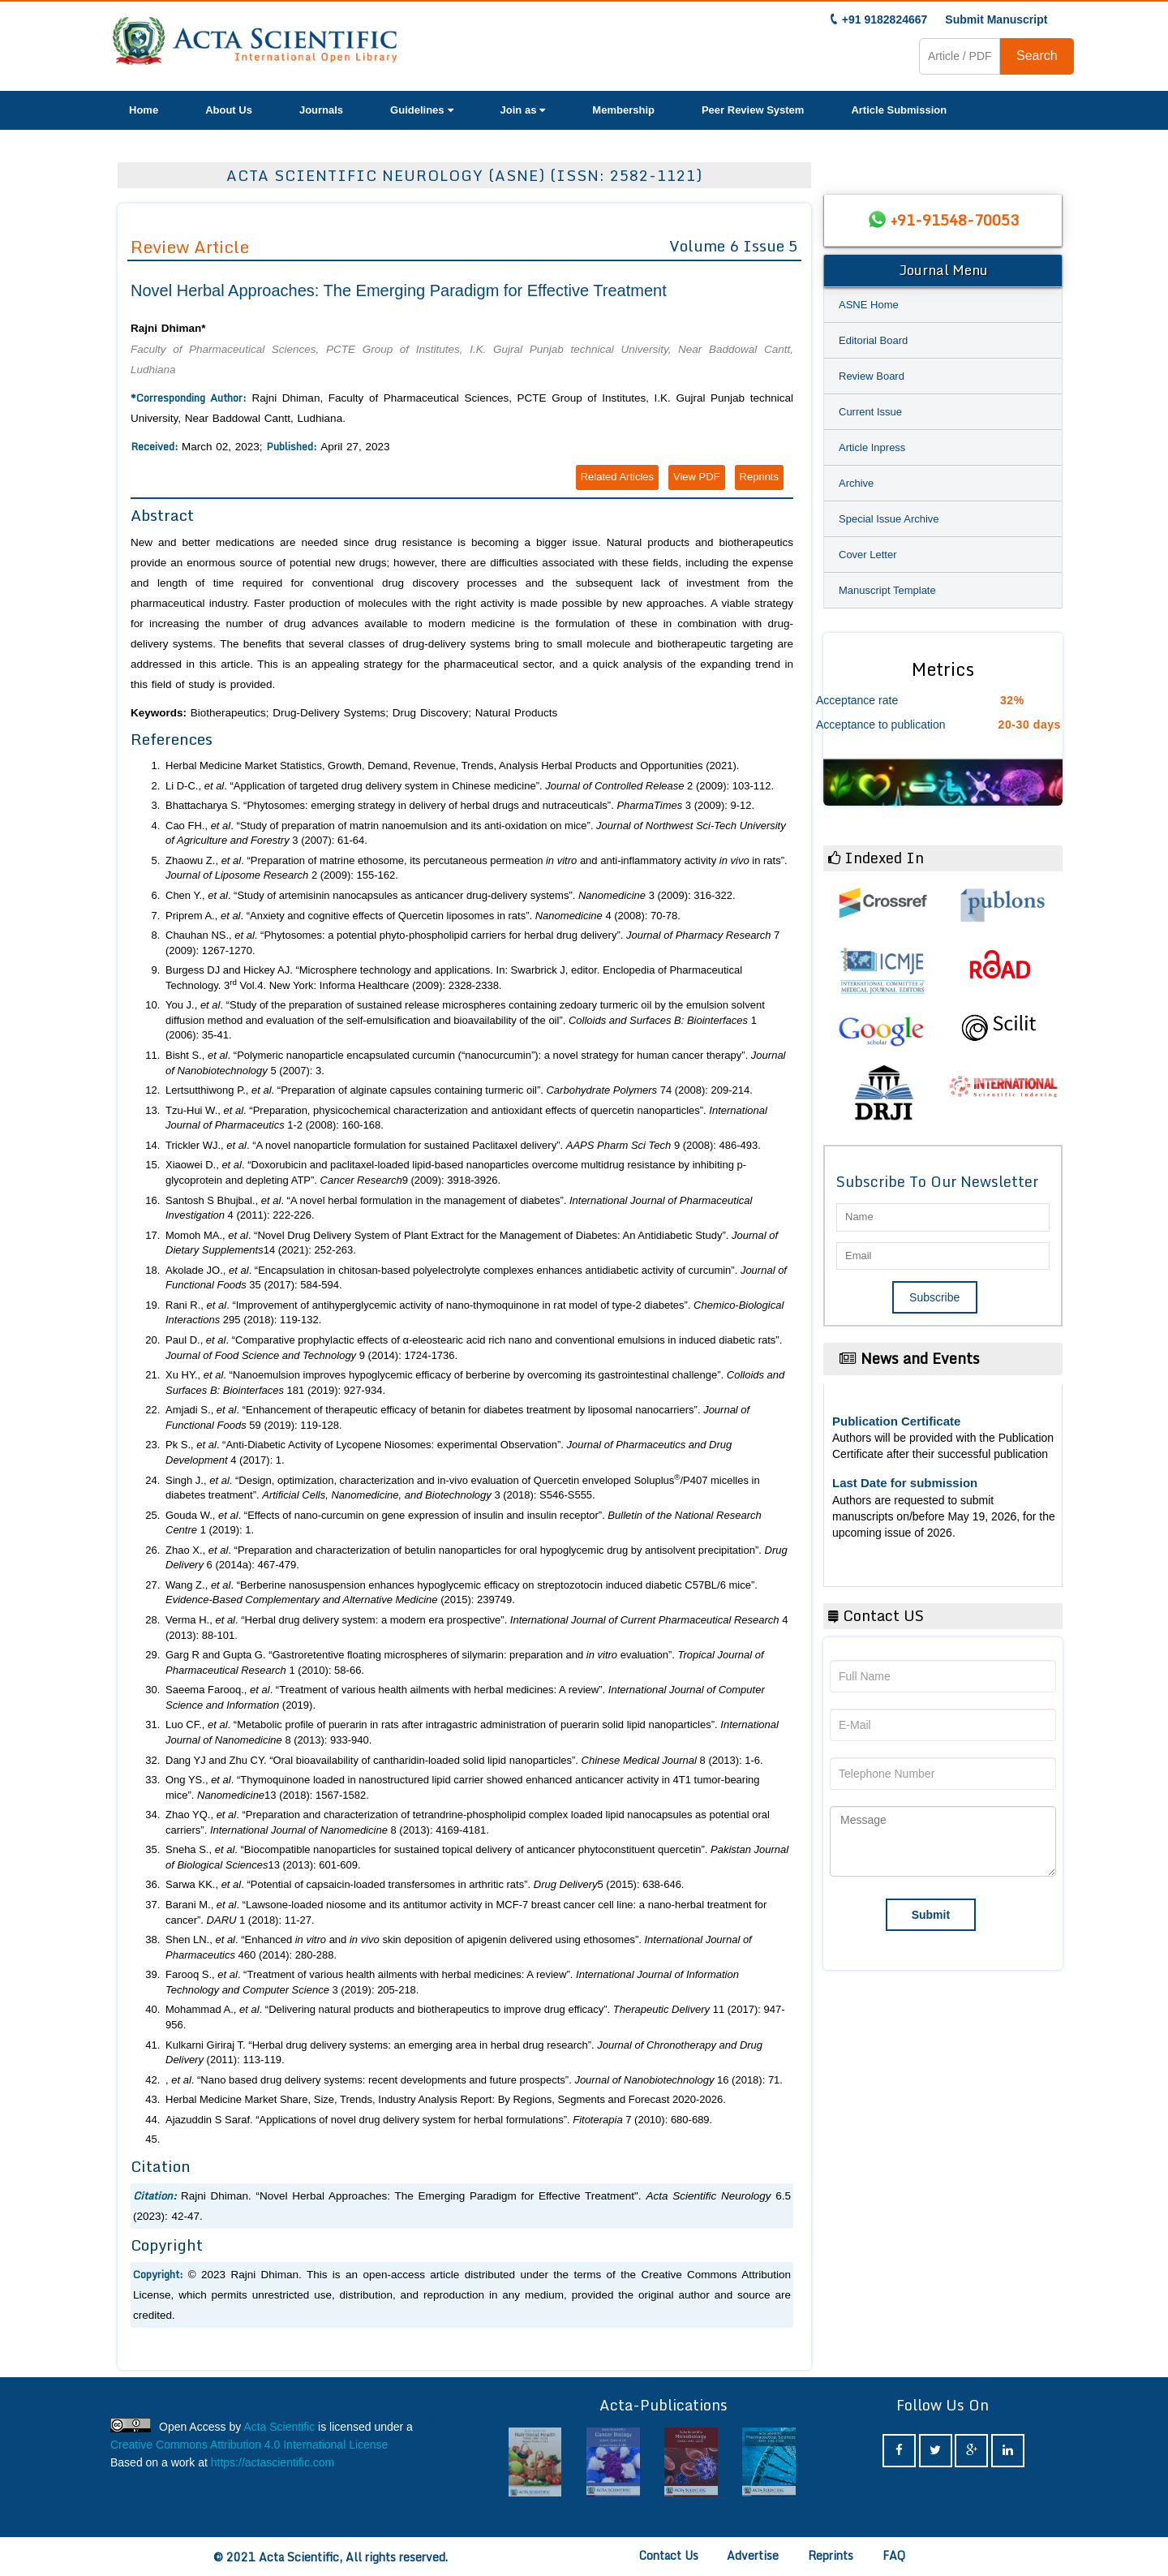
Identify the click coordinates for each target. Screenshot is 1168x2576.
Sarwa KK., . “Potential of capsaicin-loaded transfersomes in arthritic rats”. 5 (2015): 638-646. (424, 1884)
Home (143, 110)
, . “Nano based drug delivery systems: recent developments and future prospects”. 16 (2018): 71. (474, 2080)
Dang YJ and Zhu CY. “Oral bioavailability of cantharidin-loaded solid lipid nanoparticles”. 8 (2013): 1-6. (464, 1760)
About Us (228, 110)
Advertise (753, 2555)
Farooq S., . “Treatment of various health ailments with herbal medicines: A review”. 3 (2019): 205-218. (452, 1982)
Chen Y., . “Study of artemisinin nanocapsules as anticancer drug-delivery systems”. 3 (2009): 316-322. (450, 895)
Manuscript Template (887, 590)
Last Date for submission (904, 1483)
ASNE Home (869, 305)
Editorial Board (873, 340)
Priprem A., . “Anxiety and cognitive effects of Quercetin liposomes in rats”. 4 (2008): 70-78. (423, 916)
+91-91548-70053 (955, 220)
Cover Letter (868, 554)
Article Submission (899, 110)
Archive (856, 483)
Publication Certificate (896, 1421)
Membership (623, 110)
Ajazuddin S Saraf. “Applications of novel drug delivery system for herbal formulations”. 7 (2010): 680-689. (438, 2120)
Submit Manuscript (996, 19)
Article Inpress (872, 447)
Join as (523, 110)
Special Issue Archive (889, 519)
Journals (321, 110)
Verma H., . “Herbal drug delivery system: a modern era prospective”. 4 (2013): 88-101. (476, 1627)
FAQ (893, 2555)
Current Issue (870, 412)
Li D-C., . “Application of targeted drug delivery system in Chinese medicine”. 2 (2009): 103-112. (469, 786)
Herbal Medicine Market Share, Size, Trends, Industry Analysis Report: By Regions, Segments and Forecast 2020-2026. (445, 2099)
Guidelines (421, 110)
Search (1037, 55)
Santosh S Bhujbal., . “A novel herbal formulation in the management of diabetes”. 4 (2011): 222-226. (458, 1208)
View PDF (696, 477)
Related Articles (617, 477)
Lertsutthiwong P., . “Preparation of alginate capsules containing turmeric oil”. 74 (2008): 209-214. (459, 1090)
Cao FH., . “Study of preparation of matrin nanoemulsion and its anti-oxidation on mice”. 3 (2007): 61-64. (475, 833)
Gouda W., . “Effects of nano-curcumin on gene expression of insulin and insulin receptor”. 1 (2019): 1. (463, 1523)
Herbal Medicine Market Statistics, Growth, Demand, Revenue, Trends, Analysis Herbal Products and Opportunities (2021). (452, 765)
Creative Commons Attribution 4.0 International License (249, 2444)
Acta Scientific (279, 2426)
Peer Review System (753, 110)
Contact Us (668, 2555)
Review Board (871, 376)
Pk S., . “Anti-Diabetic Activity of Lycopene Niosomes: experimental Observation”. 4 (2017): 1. (448, 1452)
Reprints (759, 477)
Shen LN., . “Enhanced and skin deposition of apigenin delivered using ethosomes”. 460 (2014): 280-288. (458, 1947)
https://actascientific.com (273, 2462)
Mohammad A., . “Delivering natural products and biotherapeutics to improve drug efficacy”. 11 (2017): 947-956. (475, 2017)
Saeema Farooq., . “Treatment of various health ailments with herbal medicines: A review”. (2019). (465, 1697)
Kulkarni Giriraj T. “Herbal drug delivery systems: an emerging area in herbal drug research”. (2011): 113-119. (463, 2052)
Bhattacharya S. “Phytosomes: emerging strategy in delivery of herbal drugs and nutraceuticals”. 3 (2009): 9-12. (459, 805)
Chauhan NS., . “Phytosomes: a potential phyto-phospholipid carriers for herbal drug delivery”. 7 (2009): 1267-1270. (472, 943)
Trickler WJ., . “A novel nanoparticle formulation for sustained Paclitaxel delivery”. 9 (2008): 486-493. (463, 1145)
